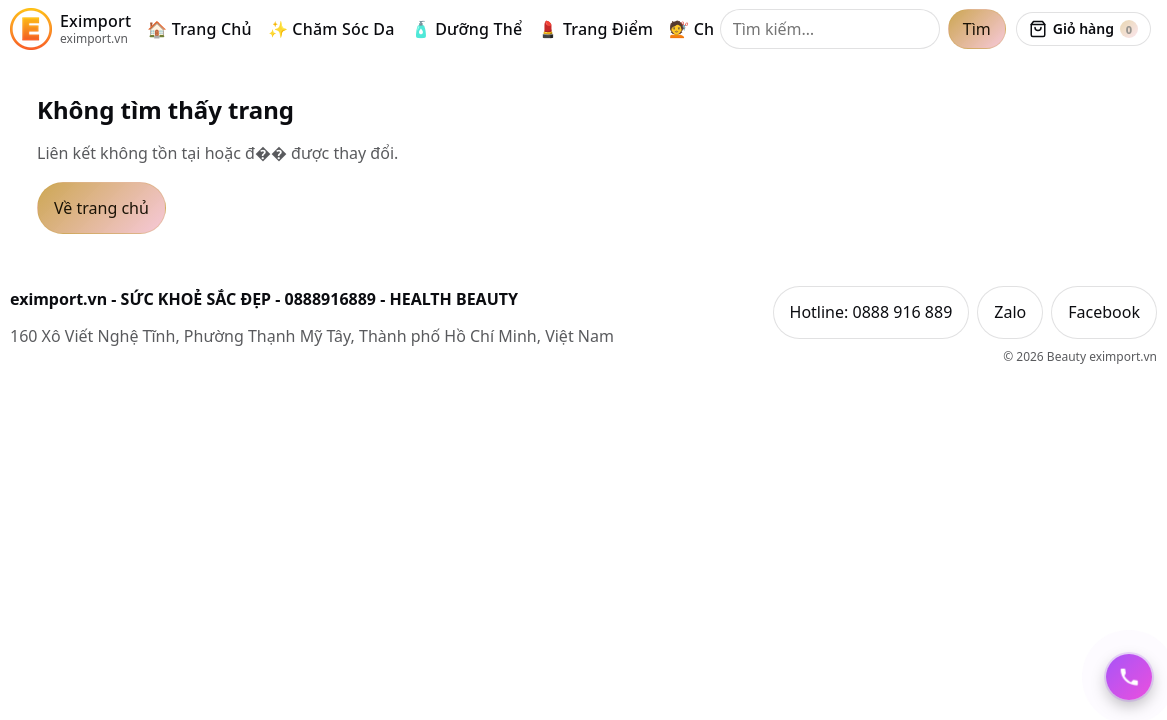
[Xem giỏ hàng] (1083, 29)
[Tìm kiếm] (830, 29)
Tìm (977, 29)
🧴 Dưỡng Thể (467, 29)
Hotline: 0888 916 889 (871, 312)
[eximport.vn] (70, 29)
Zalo (1010, 312)
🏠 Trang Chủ (199, 29)
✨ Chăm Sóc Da (331, 29)
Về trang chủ (101, 208)
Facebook (1104, 312)
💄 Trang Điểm (595, 29)
